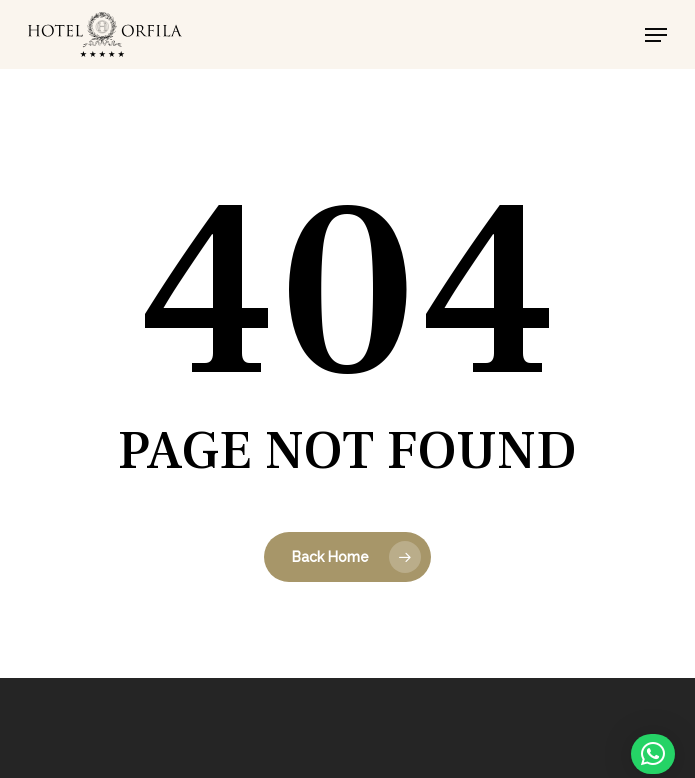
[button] (656, 35)
